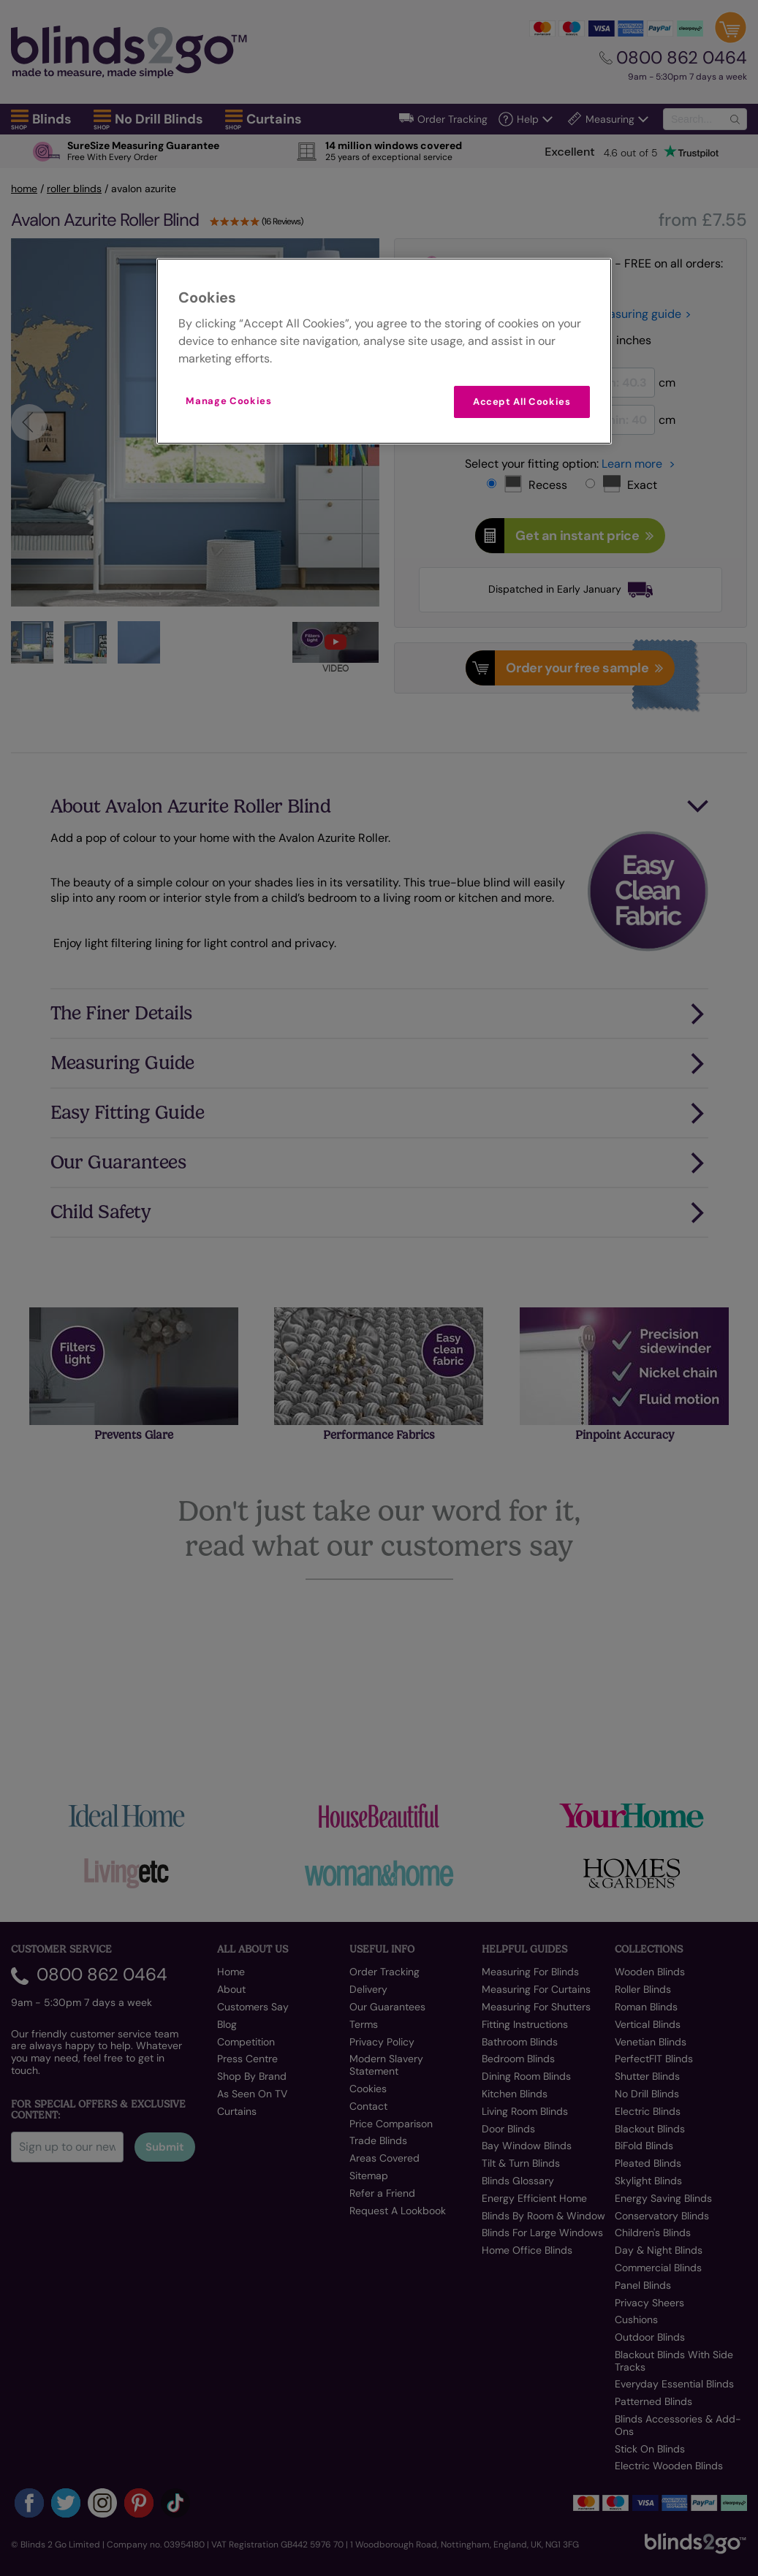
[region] (383, 351)
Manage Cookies (228, 401)
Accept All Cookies (522, 401)
